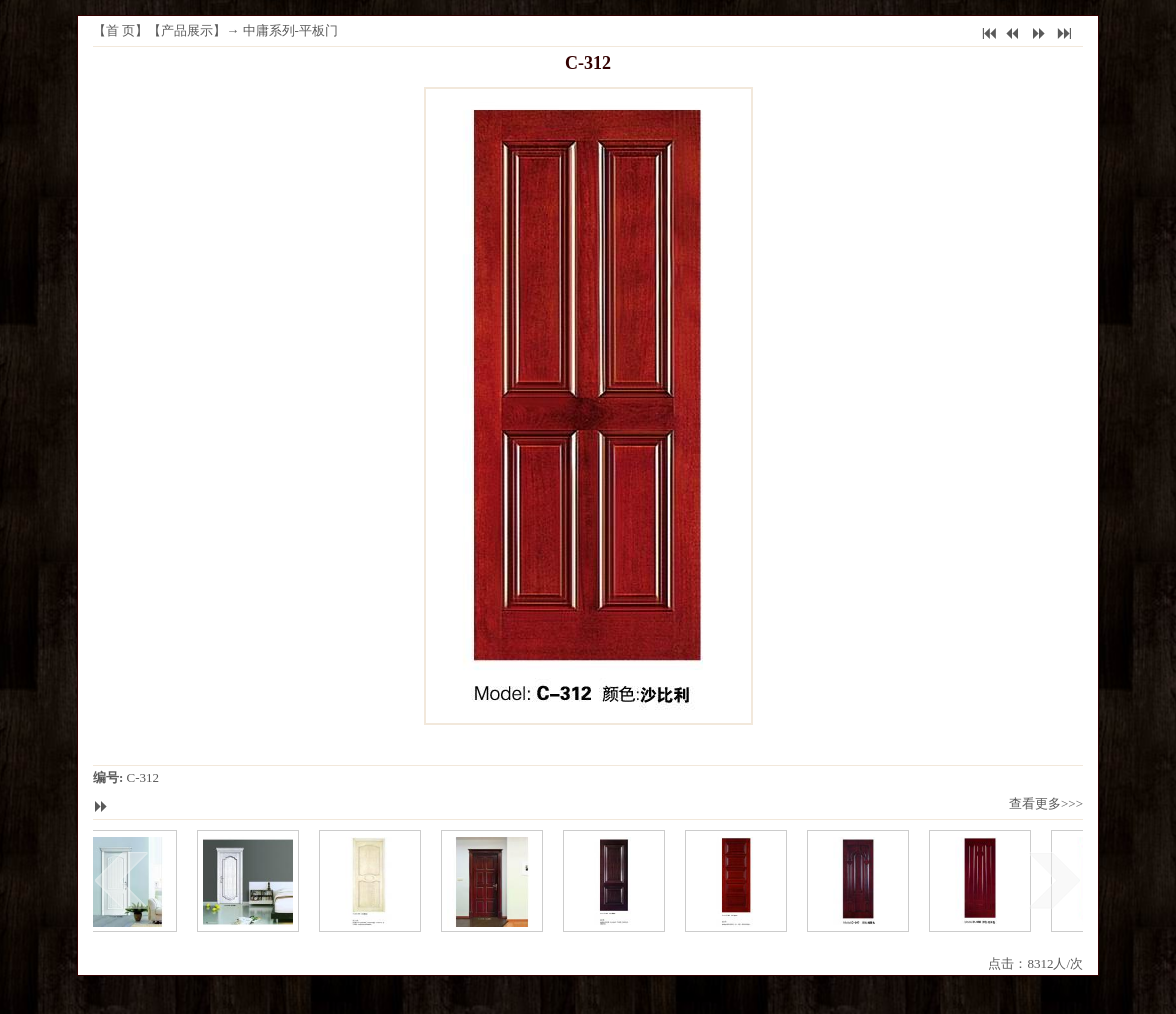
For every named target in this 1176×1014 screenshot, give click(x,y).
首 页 (120, 30)
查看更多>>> (1046, 803)
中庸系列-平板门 (290, 30)
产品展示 (187, 30)
